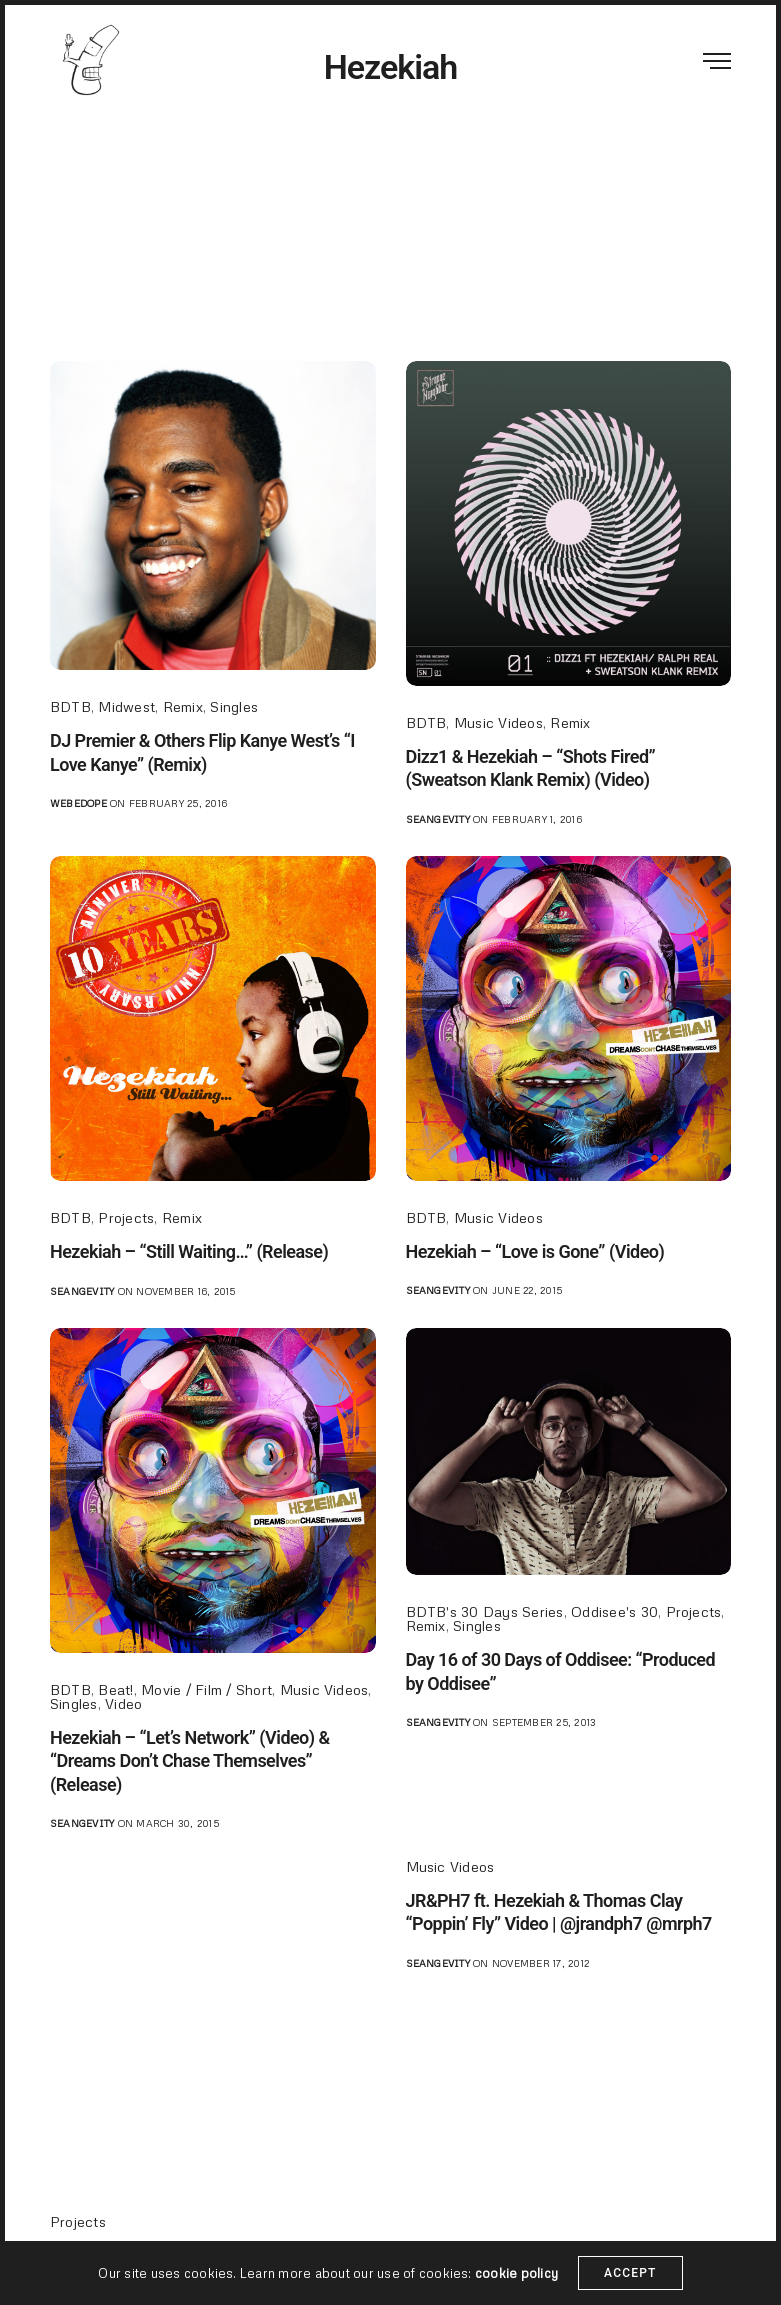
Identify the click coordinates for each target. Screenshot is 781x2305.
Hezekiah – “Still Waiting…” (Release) (189, 1251)
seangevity (438, 819)
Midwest (126, 706)
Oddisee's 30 (614, 1611)
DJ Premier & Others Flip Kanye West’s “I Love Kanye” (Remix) (202, 752)
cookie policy (516, 2273)
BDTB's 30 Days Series (485, 1611)
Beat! (115, 1689)
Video (123, 1703)
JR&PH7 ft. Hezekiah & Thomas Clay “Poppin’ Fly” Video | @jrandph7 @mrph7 (559, 1912)
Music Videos (498, 722)
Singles (234, 706)
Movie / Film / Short (206, 1689)
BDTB (70, 706)
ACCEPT (630, 2273)
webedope (78, 803)
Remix (183, 706)
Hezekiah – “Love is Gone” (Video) (535, 1251)
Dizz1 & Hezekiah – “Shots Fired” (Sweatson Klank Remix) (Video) (531, 768)
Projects (126, 1217)
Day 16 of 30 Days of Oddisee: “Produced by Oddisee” (561, 1671)
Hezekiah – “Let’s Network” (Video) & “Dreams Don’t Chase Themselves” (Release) (190, 1761)
